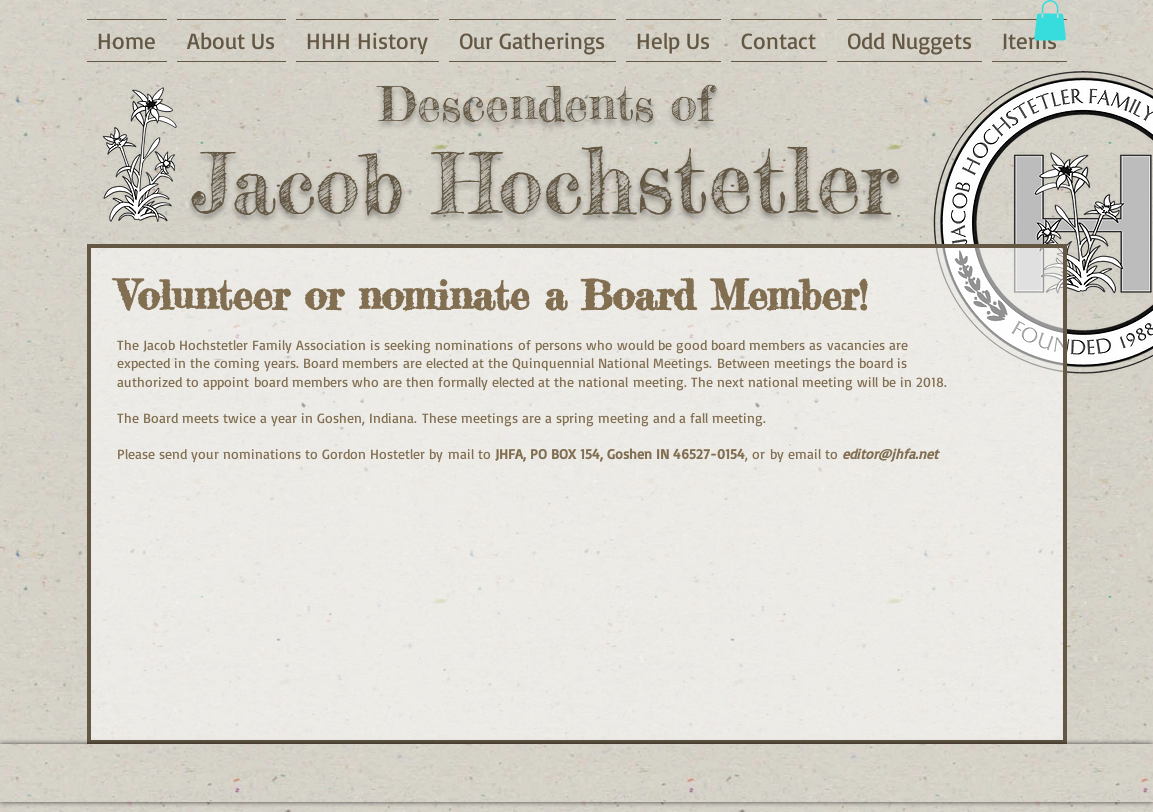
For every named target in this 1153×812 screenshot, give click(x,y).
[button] (1050, 20)
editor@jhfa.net (890, 453)
